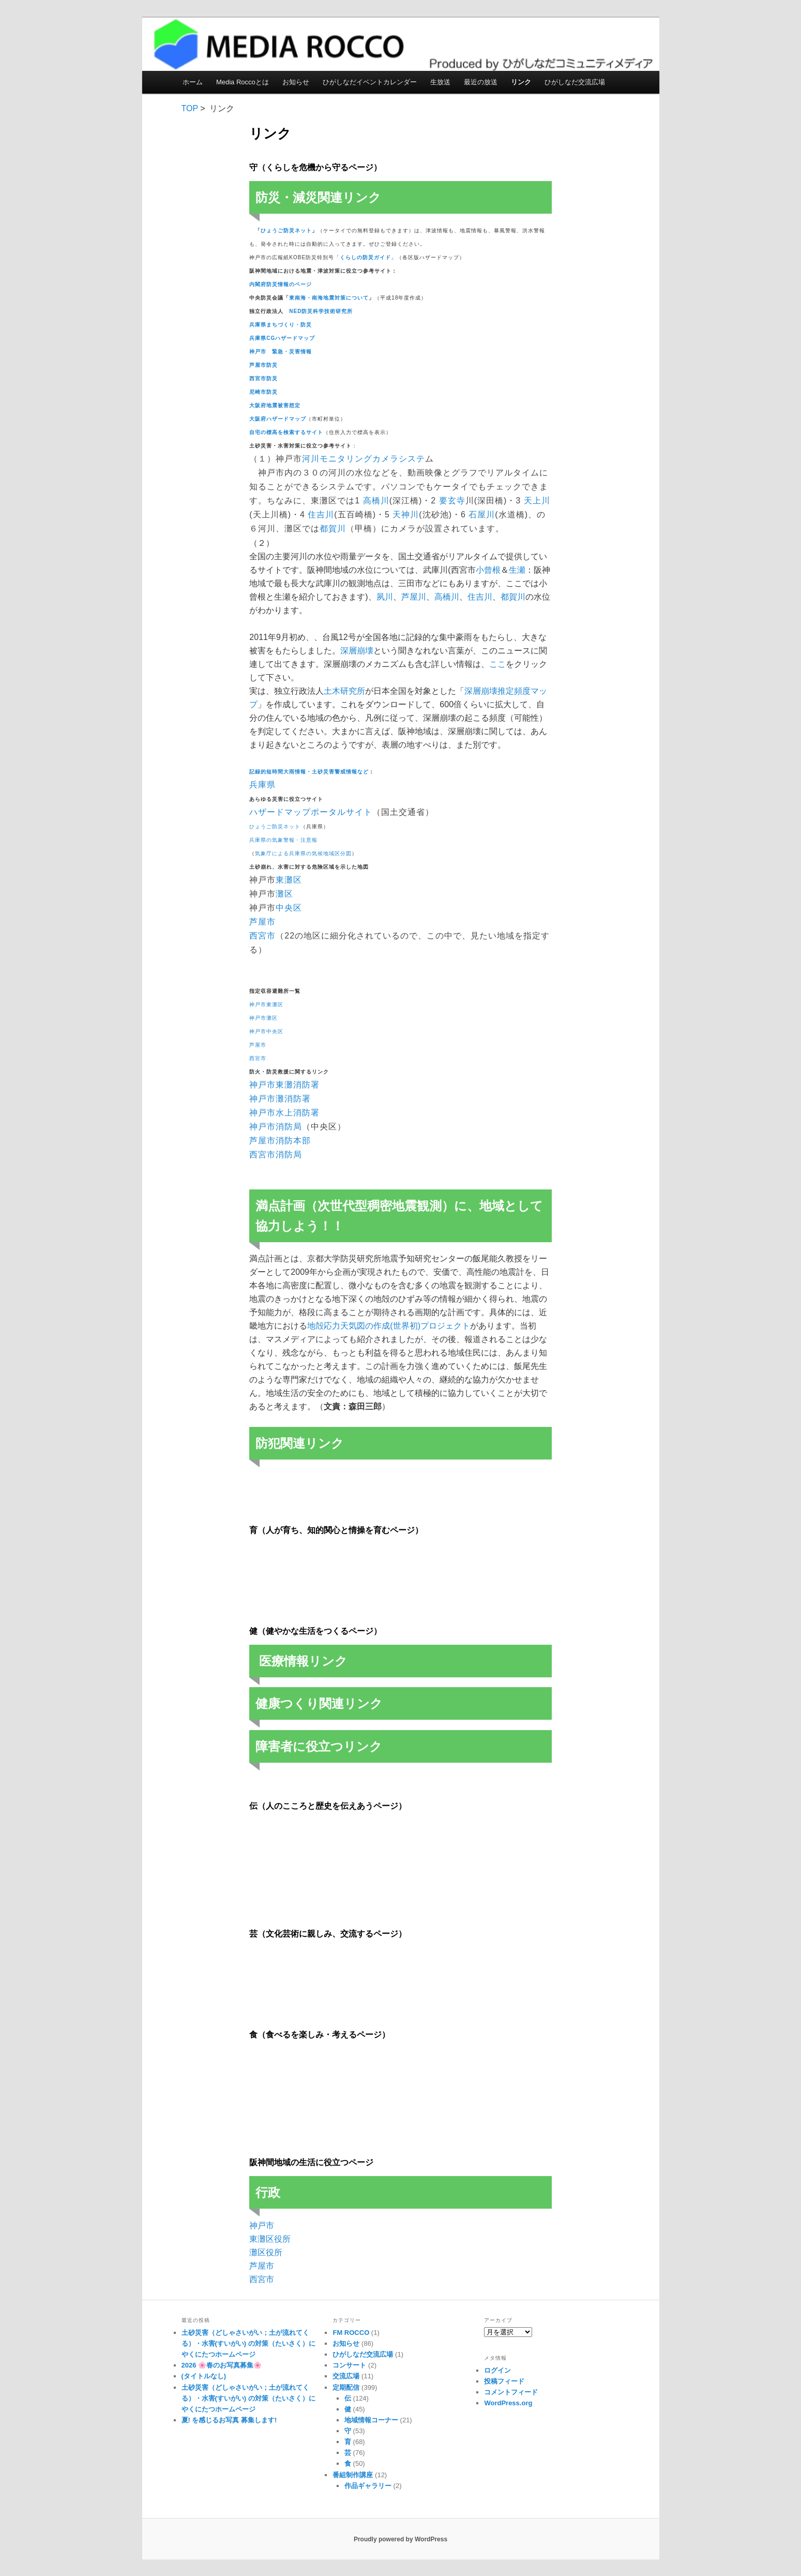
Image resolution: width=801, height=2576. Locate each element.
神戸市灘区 (263, 1018)
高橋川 (376, 500)
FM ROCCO (351, 2332)
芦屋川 (413, 596)
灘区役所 (265, 2252)
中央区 (289, 907)
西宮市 (262, 935)
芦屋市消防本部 (280, 1140)
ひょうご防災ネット (286, 230)
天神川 (405, 514)
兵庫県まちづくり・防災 (280, 324)
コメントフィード (511, 2392)
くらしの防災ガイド (365, 257)
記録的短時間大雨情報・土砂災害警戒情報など (309, 772)
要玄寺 (452, 500)
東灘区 (289, 879)
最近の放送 (480, 82)
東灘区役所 (270, 2239)
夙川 (384, 596)
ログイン (497, 2370)
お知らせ (295, 82)
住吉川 (321, 514)
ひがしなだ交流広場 (575, 82)
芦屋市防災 (263, 365)
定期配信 (346, 2387)
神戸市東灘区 (266, 1004)
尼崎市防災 (263, 392)
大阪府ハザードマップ (277, 419)
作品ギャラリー (367, 2486)
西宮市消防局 (275, 1154)
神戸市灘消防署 (280, 1098)
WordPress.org (508, 2403)
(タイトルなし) (204, 2376)
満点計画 (280, 1206)
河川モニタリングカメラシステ (363, 458)
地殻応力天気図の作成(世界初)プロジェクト (388, 1325)
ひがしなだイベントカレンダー (370, 82)
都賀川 (333, 528)
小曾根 (488, 569)
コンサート (349, 2365)
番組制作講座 (353, 2475)
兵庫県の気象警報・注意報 (283, 840)
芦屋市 (262, 921)
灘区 (284, 893)
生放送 (440, 82)
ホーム (193, 82)
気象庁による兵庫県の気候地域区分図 (303, 853)
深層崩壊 (356, 650)
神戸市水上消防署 (284, 1112)
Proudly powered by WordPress (400, 2539)
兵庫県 (262, 784)
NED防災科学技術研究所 (321, 311)
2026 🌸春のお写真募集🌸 (222, 2365)
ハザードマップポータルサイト (310, 812)
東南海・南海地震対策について (329, 298)
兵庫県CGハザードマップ (282, 338)
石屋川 (481, 514)
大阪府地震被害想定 (274, 405)
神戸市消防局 (275, 1126)
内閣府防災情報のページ (280, 284)
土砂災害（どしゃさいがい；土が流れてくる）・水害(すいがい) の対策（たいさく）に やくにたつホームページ (248, 2343)
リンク (521, 82)
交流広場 (346, 2376)
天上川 (537, 500)
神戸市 (261, 2225)
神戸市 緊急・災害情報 (280, 351)
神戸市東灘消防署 (284, 1084)
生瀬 (517, 569)
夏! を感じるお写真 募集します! (229, 2420)
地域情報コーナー (371, 2420)
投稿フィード (504, 2381)
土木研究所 (344, 691)
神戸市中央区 (266, 1031)
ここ (497, 664)
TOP (190, 108)
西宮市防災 (263, 378)
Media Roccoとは (242, 82)
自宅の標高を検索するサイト (286, 432)
